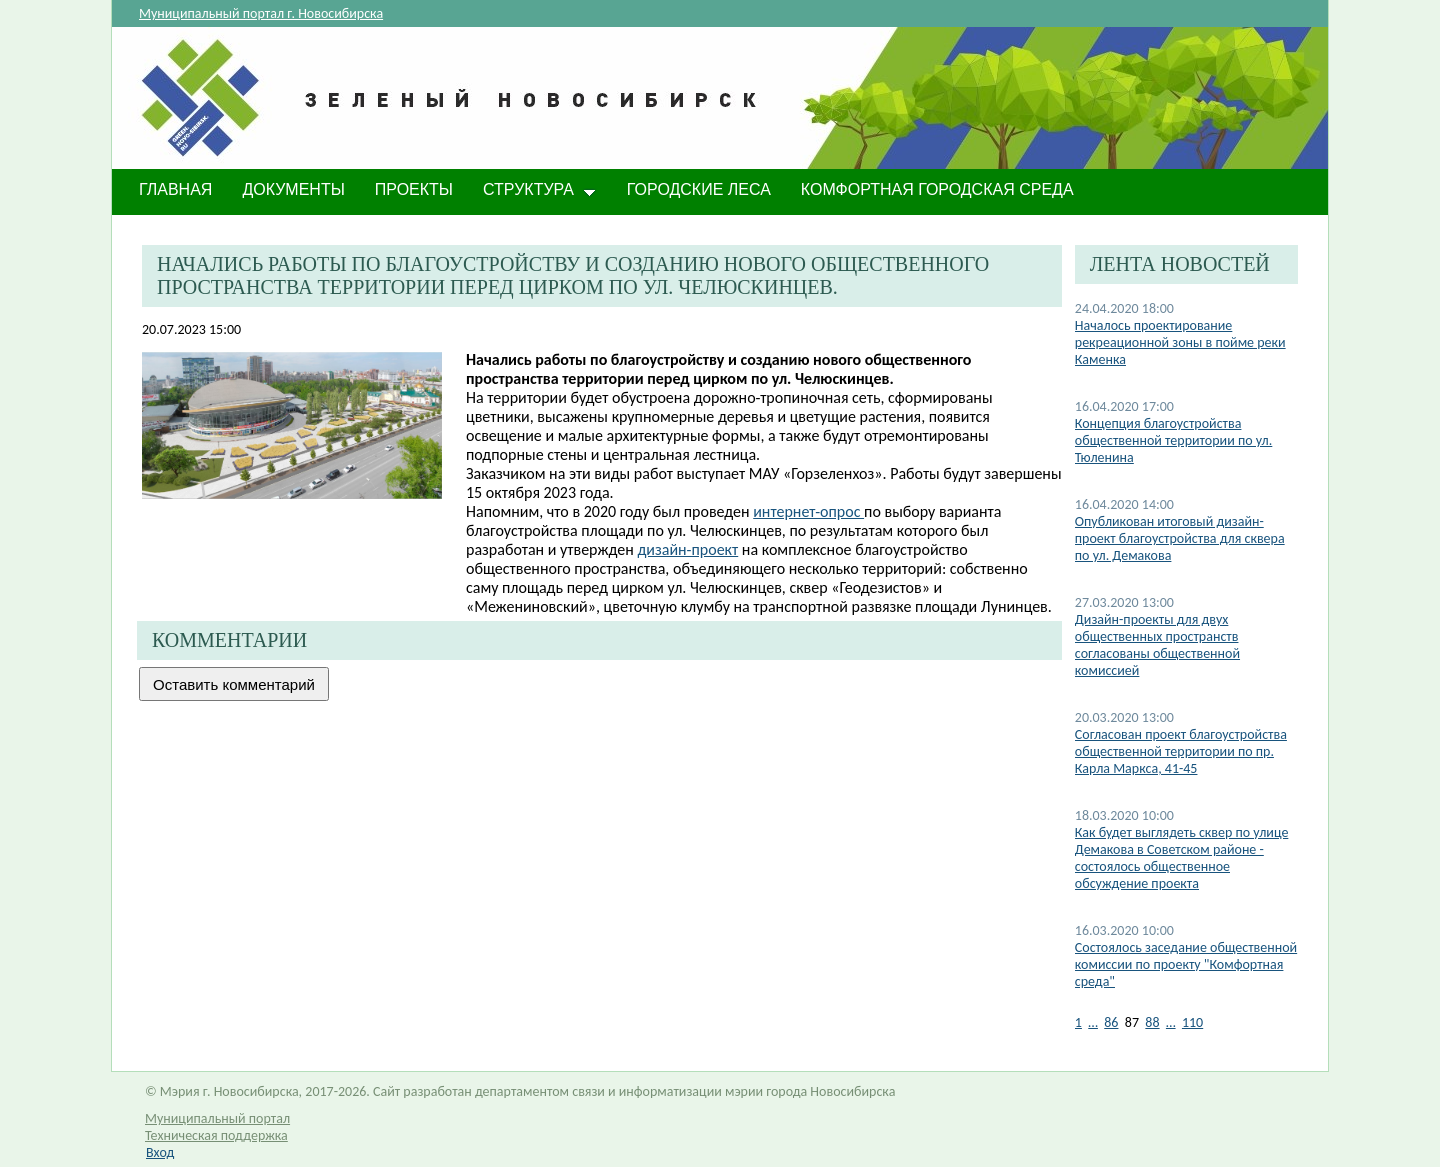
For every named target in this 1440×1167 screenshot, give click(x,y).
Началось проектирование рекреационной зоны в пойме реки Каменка (1180, 342)
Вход (160, 1152)
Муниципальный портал (217, 1118)
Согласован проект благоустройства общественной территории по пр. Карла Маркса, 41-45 (1181, 751)
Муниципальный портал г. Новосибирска (261, 13)
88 (1152, 1022)
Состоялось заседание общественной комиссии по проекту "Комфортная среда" (1186, 964)
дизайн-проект (687, 549)
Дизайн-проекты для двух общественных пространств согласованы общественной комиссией (1157, 645)
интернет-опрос (808, 511)
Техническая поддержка (216, 1135)
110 (1192, 1022)
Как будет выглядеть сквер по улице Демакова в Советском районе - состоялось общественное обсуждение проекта (1182, 858)
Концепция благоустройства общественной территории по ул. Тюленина (1174, 440)
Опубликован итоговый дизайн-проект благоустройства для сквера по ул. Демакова (1180, 538)
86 (1111, 1022)
